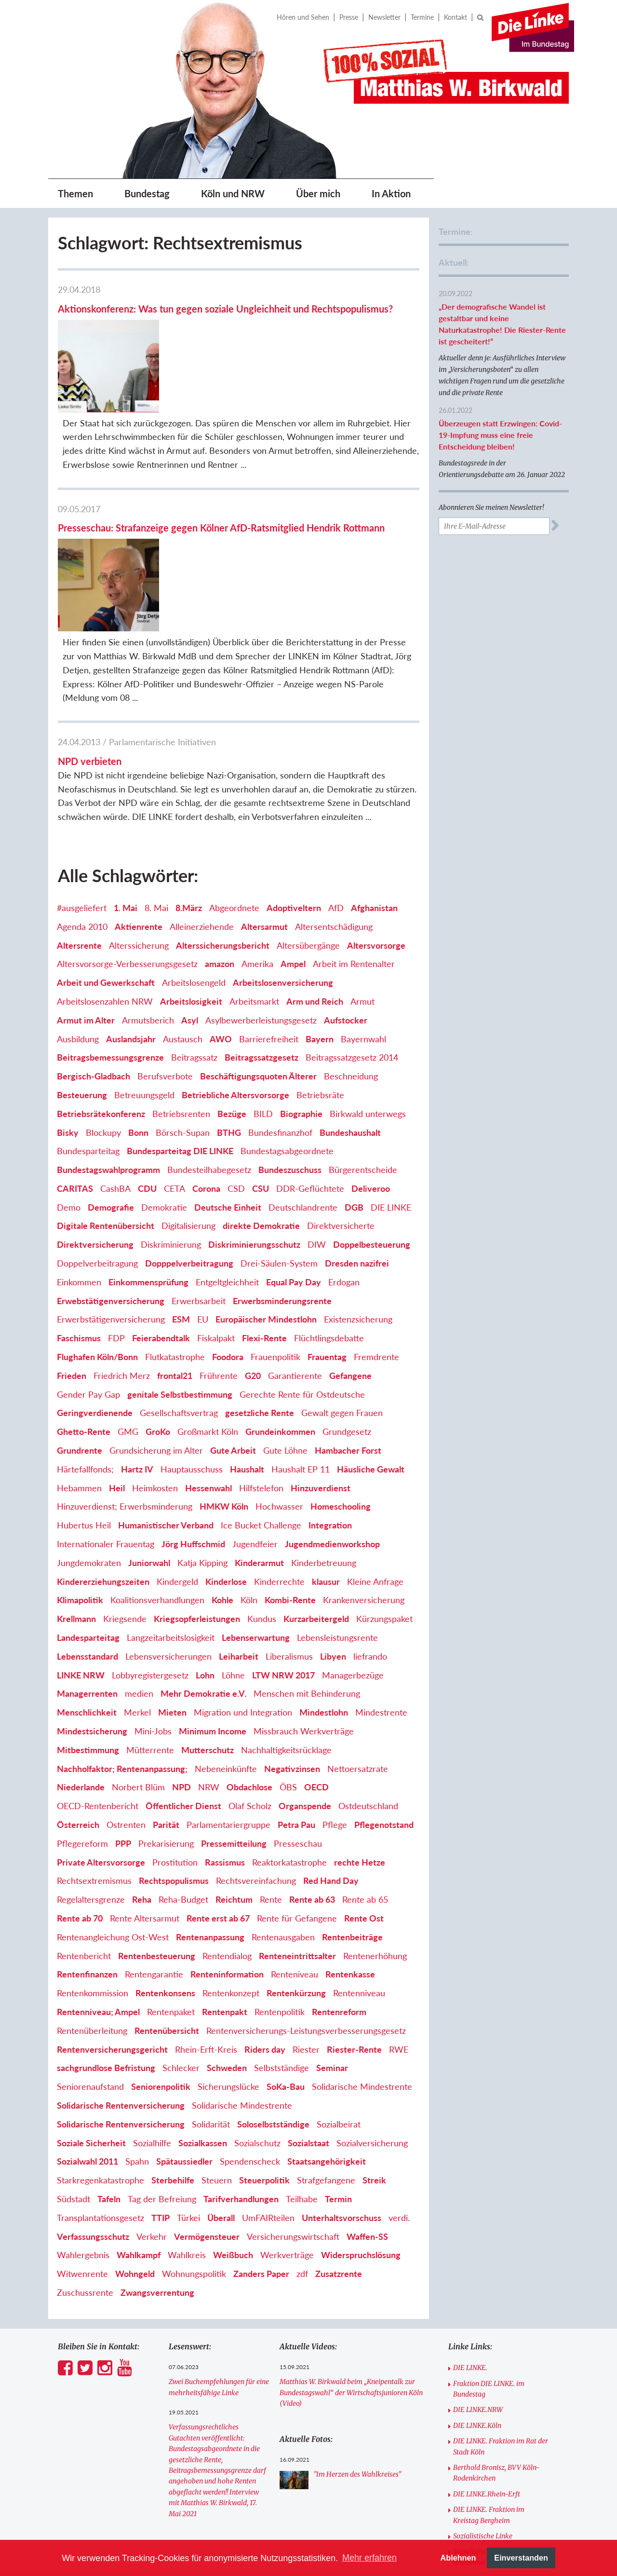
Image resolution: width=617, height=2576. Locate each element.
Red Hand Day (331, 1749)
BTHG (229, 1000)
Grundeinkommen (280, 1300)
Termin (338, 2067)
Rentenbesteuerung (156, 1823)
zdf (302, 2142)
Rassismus (225, 1730)
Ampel (293, 832)
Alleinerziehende (202, 795)
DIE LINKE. (470, 2236)
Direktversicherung (95, 1112)
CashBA (115, 1056)
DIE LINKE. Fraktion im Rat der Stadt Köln (500, 2314)
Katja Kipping (202, 1431)
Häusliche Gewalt (370, 1337)
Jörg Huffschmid (193, 1412)
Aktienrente (138, 795)
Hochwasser (279, 1374)
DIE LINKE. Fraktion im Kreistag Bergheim (488, 2383)
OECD (316, 1655)
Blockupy (103, 1000)
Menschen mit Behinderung (307, 1561)
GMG (128, 1300)
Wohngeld (135, 2142)
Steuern (216, 2048)
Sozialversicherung (372, 2010)
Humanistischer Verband (166, 1393)
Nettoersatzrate (357, 1636)
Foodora (227, 1225)
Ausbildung (78, 906)
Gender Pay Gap (88, 1262)
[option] (227, 2508)
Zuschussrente (85, 2160)
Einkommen (79, 1150)
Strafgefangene (326, 2048)
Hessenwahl (208, 1355)
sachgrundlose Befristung (106, 1936)
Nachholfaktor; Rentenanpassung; (122, 1636)
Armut (362, 869)
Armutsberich (148, 888)
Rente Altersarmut (144, 1786)
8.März (188, 776)
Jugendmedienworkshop (332, 1412)
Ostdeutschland (368, 1674)
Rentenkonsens (165, 1861)
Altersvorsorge (376, 813)
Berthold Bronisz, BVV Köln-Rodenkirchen (496, 2341)
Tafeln (109, 2067)
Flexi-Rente (264, 1206)
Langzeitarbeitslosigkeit (171, 1505)
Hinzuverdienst (320, 1355)
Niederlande (81, 1655)
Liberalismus (289, 1524)
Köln (249, 1468)
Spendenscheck (250, 2029)
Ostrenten (126, 1693)
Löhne (233, 1543)
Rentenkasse (350, 1842)
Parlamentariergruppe (228, 1693)
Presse (348, 17)
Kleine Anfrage (375, 1449)
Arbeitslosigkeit (191, 869)
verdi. (399, 2086)
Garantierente (295, 1244)
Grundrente (79, 1318)
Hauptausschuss (192, 1337)
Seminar (332, 1936)
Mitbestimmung (88, 1618)
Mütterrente (150, 1618)
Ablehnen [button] (458, 2557)
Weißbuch (233, 2123)
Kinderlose (226, 1449)
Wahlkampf (139, 2123)
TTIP (160, 2086)
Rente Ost (364, 1786)
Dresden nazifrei (357, 1131)
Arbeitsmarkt (254, 869)
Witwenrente (82, 2142)
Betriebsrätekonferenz (101, 982)
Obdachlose (249, 1655)
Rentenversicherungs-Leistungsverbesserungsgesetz (306, 1899)
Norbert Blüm (138, 1655)
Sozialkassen (202, 2010)
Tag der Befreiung (162, 2067)
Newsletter (384, 17)
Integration (330, 1393)
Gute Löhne (285, 1318)
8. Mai (156, 776)
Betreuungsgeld (144, 963)
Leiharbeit (238, 1524)
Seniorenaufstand (90, 1954)
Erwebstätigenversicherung (110, 1168)
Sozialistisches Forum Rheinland (486, 2425)
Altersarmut (264, 795)
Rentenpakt (224, 1880)
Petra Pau (296, 1693)
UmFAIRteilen (268, 2086)
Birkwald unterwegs (368, 982)
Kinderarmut (259, 1431)
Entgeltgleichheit (227, 1150)
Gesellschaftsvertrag (179, 1281)
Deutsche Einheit (227, 1075)
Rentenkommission (92, 1861)
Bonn (138, 1000)
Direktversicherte (341, 1094)
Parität (166, 1693)
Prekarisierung (166, 1711)
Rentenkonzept (230, 1861)
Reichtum (234, 1767)
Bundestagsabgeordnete (287, 1019)
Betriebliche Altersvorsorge (235, 963)
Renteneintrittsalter (297, 1823)
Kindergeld (177, 1449)
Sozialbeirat (339, 1992)
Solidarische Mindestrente (362, 1954)
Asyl (189, 888)
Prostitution (175, 1730)
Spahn (137, 2029)
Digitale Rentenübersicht (105, 1094)
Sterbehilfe (172, 2048)
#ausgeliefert (82, 776)
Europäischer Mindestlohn (266, 1187)
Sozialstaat (308, 2010)
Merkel (137, 1580)
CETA (174, 1056)
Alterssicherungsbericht (222, 813)
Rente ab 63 (312, 1767)
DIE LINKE (391, 1075)
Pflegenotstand (384, 1693)
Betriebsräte (320, 963)
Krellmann (76, 1487)
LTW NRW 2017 (283, 1543)
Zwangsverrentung (157, 2160)
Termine (422, 17)
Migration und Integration (243, 1580)
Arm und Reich (314, 869)
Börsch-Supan (183, 1000)
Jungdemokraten (89, 1431)
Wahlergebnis (83, 2123)
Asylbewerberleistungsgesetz (261, 888)
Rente (271, 1767)
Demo (68, 1075)
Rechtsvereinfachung (256, 1749)
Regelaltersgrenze (91, 1767)
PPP (123, 1711)
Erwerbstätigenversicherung (111, 1187)
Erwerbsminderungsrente (282, 1168)
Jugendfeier (255, 1412)
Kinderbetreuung (323, 1431)
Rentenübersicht (166, 1899)
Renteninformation (227, 1842)
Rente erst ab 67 (218, 1786)
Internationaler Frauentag (105, 1412)
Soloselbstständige (273, 1992)
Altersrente (79, 813)
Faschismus (79, 1206)
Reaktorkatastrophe (289, 1730)
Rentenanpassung (210, 1805)
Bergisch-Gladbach (93, 944)
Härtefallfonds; (85, 1337)
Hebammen (79, 1355)
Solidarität (211, 1992)
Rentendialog (227, 1823)
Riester (306, 1917)
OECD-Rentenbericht (97, 1674)
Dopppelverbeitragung (189, 1131)
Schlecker (181, 1936)
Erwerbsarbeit (199, 1168)
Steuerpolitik (264, 2048)
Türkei (188, 2086)
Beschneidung (351, 944)
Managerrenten (87, 1561)
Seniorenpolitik (160, 1954)
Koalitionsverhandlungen (157, 1468)
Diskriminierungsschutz (254, 1112)
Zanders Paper (261, 2142)
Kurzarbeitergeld (316, 1487)
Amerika (257, 832)
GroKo (158, 1300)
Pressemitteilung (234, 1711)
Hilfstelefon (261, 1355)
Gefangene (350, 1244)
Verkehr (151, 2104)
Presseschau (298, 1711)
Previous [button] (188, 2508)
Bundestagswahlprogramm (108, 1038)
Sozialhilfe (152, 2010)
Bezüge (231, 982)
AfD (336, 776)
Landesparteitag (88, 1505)
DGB (354, 1075)
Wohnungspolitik (194, 2142)
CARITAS (75, 1056)
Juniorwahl (149, 1431)
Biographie (301, 982)
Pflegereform (82, 1711)
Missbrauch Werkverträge (304, 1599)
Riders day (264, 1917)
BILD (263, 982)
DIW (317, 1112)
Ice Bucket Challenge (261, 1393)
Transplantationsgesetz (100, 2086)
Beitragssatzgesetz (261, 925)
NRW (208, 1655)
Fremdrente (376, 1225)
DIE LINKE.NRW (478, 2278)
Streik (374, 2048)
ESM (181, 1187)
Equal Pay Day (293, 1150)
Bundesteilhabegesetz (209, 1038)
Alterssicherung (139, 813)
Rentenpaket (171, 1880)
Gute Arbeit (233, 1318)
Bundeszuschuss (290, 1038)
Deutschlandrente (302, 1075)
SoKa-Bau (286, 1954)
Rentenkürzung (296, 1861)
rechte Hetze (359, 1730)
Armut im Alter (86, 888)
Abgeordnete (234, 776)
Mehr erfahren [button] (369, 2557)
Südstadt (73, 2067)
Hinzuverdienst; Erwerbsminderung (124, 1374)
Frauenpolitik (275, 1225)
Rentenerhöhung (375, 1823)
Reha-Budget (183, 1767)
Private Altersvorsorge (101, 1730)
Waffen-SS (367, 2104)
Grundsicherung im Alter (156, 1318)
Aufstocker (345, 888)
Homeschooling (340, 1374)
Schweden (227, 1936)
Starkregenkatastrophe (100, 2048)
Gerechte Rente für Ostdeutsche (302, 1262)
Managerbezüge (353, 1543)
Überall (221, 2086)
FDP (116, 1206)
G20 (253, 1244)
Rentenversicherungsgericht (112, 1917)
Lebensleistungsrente (337, 1505)
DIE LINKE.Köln (477, 2294)
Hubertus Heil (84, 1393)
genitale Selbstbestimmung (179, 1262)
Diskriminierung (171, 1112)
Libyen (333, 1524)
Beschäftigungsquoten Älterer (258, 944)
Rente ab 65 (365, 1767)
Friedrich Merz (122, 1244)
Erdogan (344, 1150)
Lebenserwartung (256, 1505)
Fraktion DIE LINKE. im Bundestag (488, 2257)
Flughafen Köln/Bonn (97, 1225)
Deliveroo (370, 1056)
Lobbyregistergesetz (150, 1543)
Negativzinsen (292, 1636)
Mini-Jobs (153, 1599)
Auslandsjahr (131, 906)
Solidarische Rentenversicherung (121, 1973)
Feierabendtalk (161, 1206)
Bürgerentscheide (363, 1038)
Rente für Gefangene (297, 1786)
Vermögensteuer (207, 2104)
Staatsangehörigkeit (326, 2029)
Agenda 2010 (82, 795)
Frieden (71, 1244)
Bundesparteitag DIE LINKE (180, 1019)
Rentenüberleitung (92, 1899)
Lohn (205, 1543)
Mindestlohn (323, 1580)
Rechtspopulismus (174, 1749)
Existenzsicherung (358, 1187)
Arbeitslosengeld (194, 850)
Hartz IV (137, 1337)
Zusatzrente (338, 2142)
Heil (117, 1355)
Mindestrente (381, 1580)
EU (202, 1187)
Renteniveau (294, 1842)
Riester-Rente (354, 1917)
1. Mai (125, 776)
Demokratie (164, 1075)
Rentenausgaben (283, 1805)
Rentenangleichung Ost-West (113, 1805)
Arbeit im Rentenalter (354, 832)
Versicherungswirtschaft (293, 2104)
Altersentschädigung (334, 795)
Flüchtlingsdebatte (329, 1206)
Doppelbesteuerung (371, 1112)
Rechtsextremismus (94, 1749)
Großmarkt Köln (207, 1300)
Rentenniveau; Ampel (98, 1880)
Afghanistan (374, 776)
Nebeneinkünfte (226, 1636)
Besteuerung (82, 963)
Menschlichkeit (87, 1580)
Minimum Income (212, 1599)
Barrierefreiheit (268, 906)
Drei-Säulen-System (279, 1131)
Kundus (261, 1487)
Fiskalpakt (216, 1206)
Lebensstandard (87, 1524)
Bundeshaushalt (350, 1000)
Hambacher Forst (348, 1318)
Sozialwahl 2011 (87, 2029)
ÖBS (288, 1655)
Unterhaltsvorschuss (341, 2086)
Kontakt (455, 17)
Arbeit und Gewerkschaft (106, 850)
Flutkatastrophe (175, 1225)
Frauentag (327, 1225)
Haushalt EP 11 (300, 1337)
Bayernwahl (363, 906)
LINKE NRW (81, 1543)
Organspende (305, 1674)
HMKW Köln (224, 1374)
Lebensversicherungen (168, 1524)
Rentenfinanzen (87, 1842)
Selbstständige (281, 1936)
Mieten (172, 1580)
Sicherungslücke (228, 1954)
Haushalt (247, 1337)
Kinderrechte (279, 1449)
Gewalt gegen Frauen (342, 1281)
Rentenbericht (84, 1823)
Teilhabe (302, 2067)
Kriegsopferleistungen (197, 1487)
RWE (398, 1917)
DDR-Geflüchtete (310, 1056)
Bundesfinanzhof (280, 1000)
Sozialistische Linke (482, 2404)
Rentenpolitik (280, 1880)
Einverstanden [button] (521, 2557)
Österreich (78, 1693)
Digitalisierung (188, 1094)
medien (139, 1561)
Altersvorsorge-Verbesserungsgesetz (127, 832)
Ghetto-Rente (83, 1300)
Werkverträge (287, 2123)
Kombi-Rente (290, 1468)
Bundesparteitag (88, 1019)
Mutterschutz (207, 1618)
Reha (141, 1767)
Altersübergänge (308, 813)
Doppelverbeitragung (97, 1131)
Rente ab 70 (80, 1786)
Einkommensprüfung (148, 1150)
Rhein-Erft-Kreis (206, 1917)
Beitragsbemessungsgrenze (110, 925)
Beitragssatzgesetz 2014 (352, 925)
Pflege (334, 1693)
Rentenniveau (359, 1861)
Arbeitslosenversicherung (283, 850)
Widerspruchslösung (361, 2123)
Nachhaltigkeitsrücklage (286, 1618)
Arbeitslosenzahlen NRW (105, 869)
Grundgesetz (346, 1300)
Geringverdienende (95, 1281)
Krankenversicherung (363, 1468)
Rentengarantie (154, 1842)
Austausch (182, 906)
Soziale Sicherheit (91, 2010)
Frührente (219, 1244)
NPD (181, 1655)
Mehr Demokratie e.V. (203, 1561)
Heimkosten (155, 1355)
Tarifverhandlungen (241, 2067)
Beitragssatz (194, 925)
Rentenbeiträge (352, 1805)
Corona (206, 1056)
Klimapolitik (80, 1468)
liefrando (370, 1524)
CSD (236, 1056)
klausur (326, 1449)
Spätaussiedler (184, 2029)
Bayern (320, 906)
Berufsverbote (165, 944)
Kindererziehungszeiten (103, 1449)
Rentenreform (339, 1880)
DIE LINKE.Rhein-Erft (486, 2362)
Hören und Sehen (303, 17)
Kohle (222, 1468)
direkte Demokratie (261, 1094)
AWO (221, 906)
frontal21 (174, 1244)
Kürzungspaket (384, 1487)
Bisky (68, 1000)
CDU (147, 1056)
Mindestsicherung (92, 1599)
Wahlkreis (187, 2123)
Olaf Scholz (249, 1674)
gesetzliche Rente (259, 1281)
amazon (219, 832)
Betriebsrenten (181, 982)
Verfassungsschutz (93, 2104)
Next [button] (573, 2508)
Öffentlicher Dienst (183, 1674)
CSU (260, 1056)
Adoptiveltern (294, 776)
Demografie (111, 1075)
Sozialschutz (257, 2010)
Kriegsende (125, 1487)
